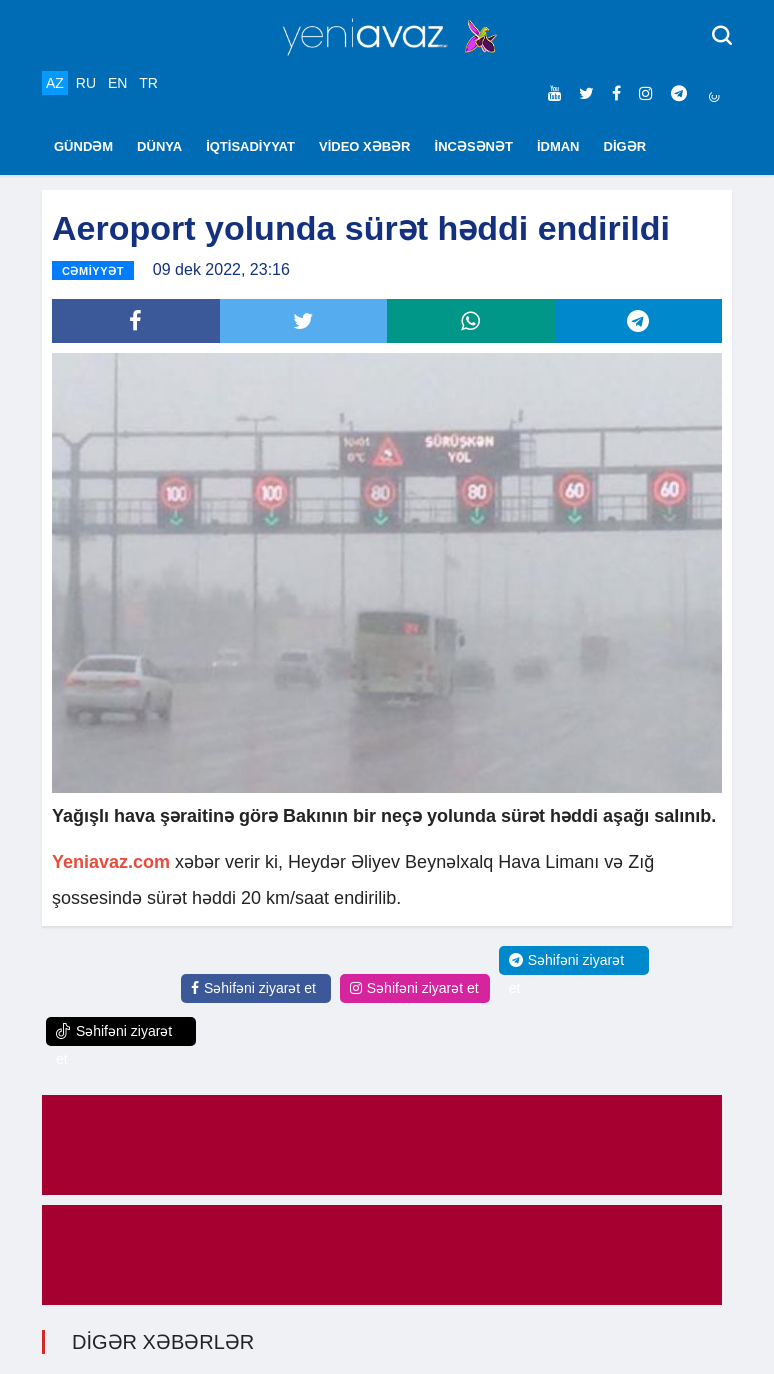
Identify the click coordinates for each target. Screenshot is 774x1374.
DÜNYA (159, 146)
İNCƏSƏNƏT (474, 146)
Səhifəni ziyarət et (253, 988)
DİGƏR (625, 146)
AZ (55, 83)
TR (148, 83)
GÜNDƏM (83, 146)
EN (117, 83)
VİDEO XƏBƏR (365, 146)
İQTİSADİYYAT (250, 146)
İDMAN (558, 146)
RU (86, 83)
